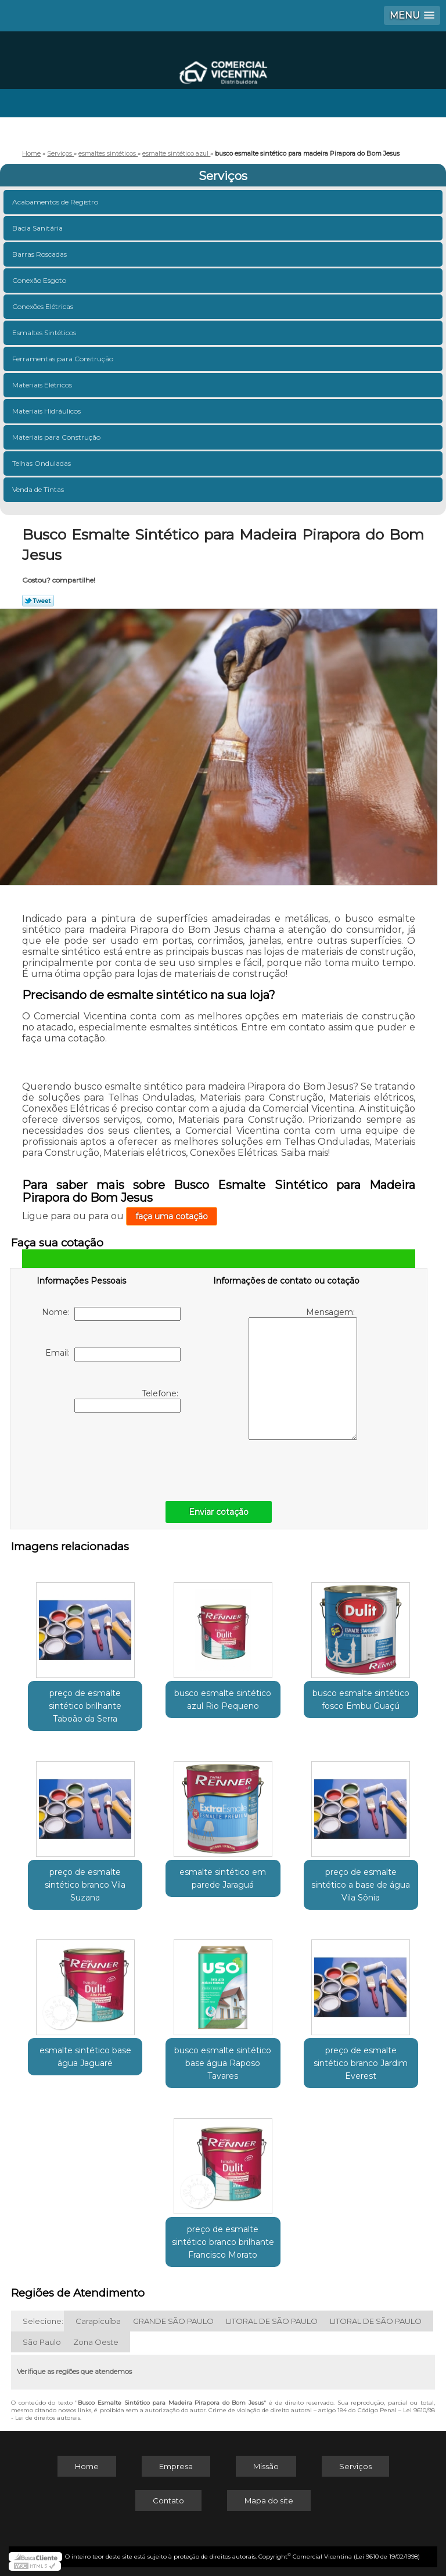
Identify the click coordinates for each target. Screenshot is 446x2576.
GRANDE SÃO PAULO (173, 2321)
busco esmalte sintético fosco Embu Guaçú (360, 1699)
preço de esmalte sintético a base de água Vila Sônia (360, 1885)
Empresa (176, 2466)
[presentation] (110, 1453)
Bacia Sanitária (38, 228)
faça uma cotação (171, 1216)
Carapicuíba (98, 2321)
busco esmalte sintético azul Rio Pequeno (222, 1699)
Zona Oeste (95, 2342)
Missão (266, 2466)
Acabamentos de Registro (56, 201)
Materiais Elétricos (43, 384)
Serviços (223, 176)
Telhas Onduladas (42, 463)
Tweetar (38, 600)
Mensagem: (303, 1373)
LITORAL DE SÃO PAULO (272, 2321)
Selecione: (43, 2321)
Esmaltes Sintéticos (45, 332)
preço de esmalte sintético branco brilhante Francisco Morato (223, 2242)
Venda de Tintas (39, 489)
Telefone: (127, 1400)
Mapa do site (268, 2500)
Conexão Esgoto (40, 280)
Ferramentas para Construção (63, 358)
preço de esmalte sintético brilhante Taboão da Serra (85, 1706)
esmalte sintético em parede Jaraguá (222, 1878)
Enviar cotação (219, 1512)
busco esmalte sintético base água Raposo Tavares (222, 2063)
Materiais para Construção (57, 437)
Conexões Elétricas (43, 306)
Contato (168, 2500)
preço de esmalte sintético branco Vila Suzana (85, 1885)
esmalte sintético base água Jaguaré (85, 2056)
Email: (113, 1354)
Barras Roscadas (40, 254)
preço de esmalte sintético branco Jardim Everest (361, 2063)
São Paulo (42, 2342)
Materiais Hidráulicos (47, 411)
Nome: (111, 1314)
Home (87, 2466)
